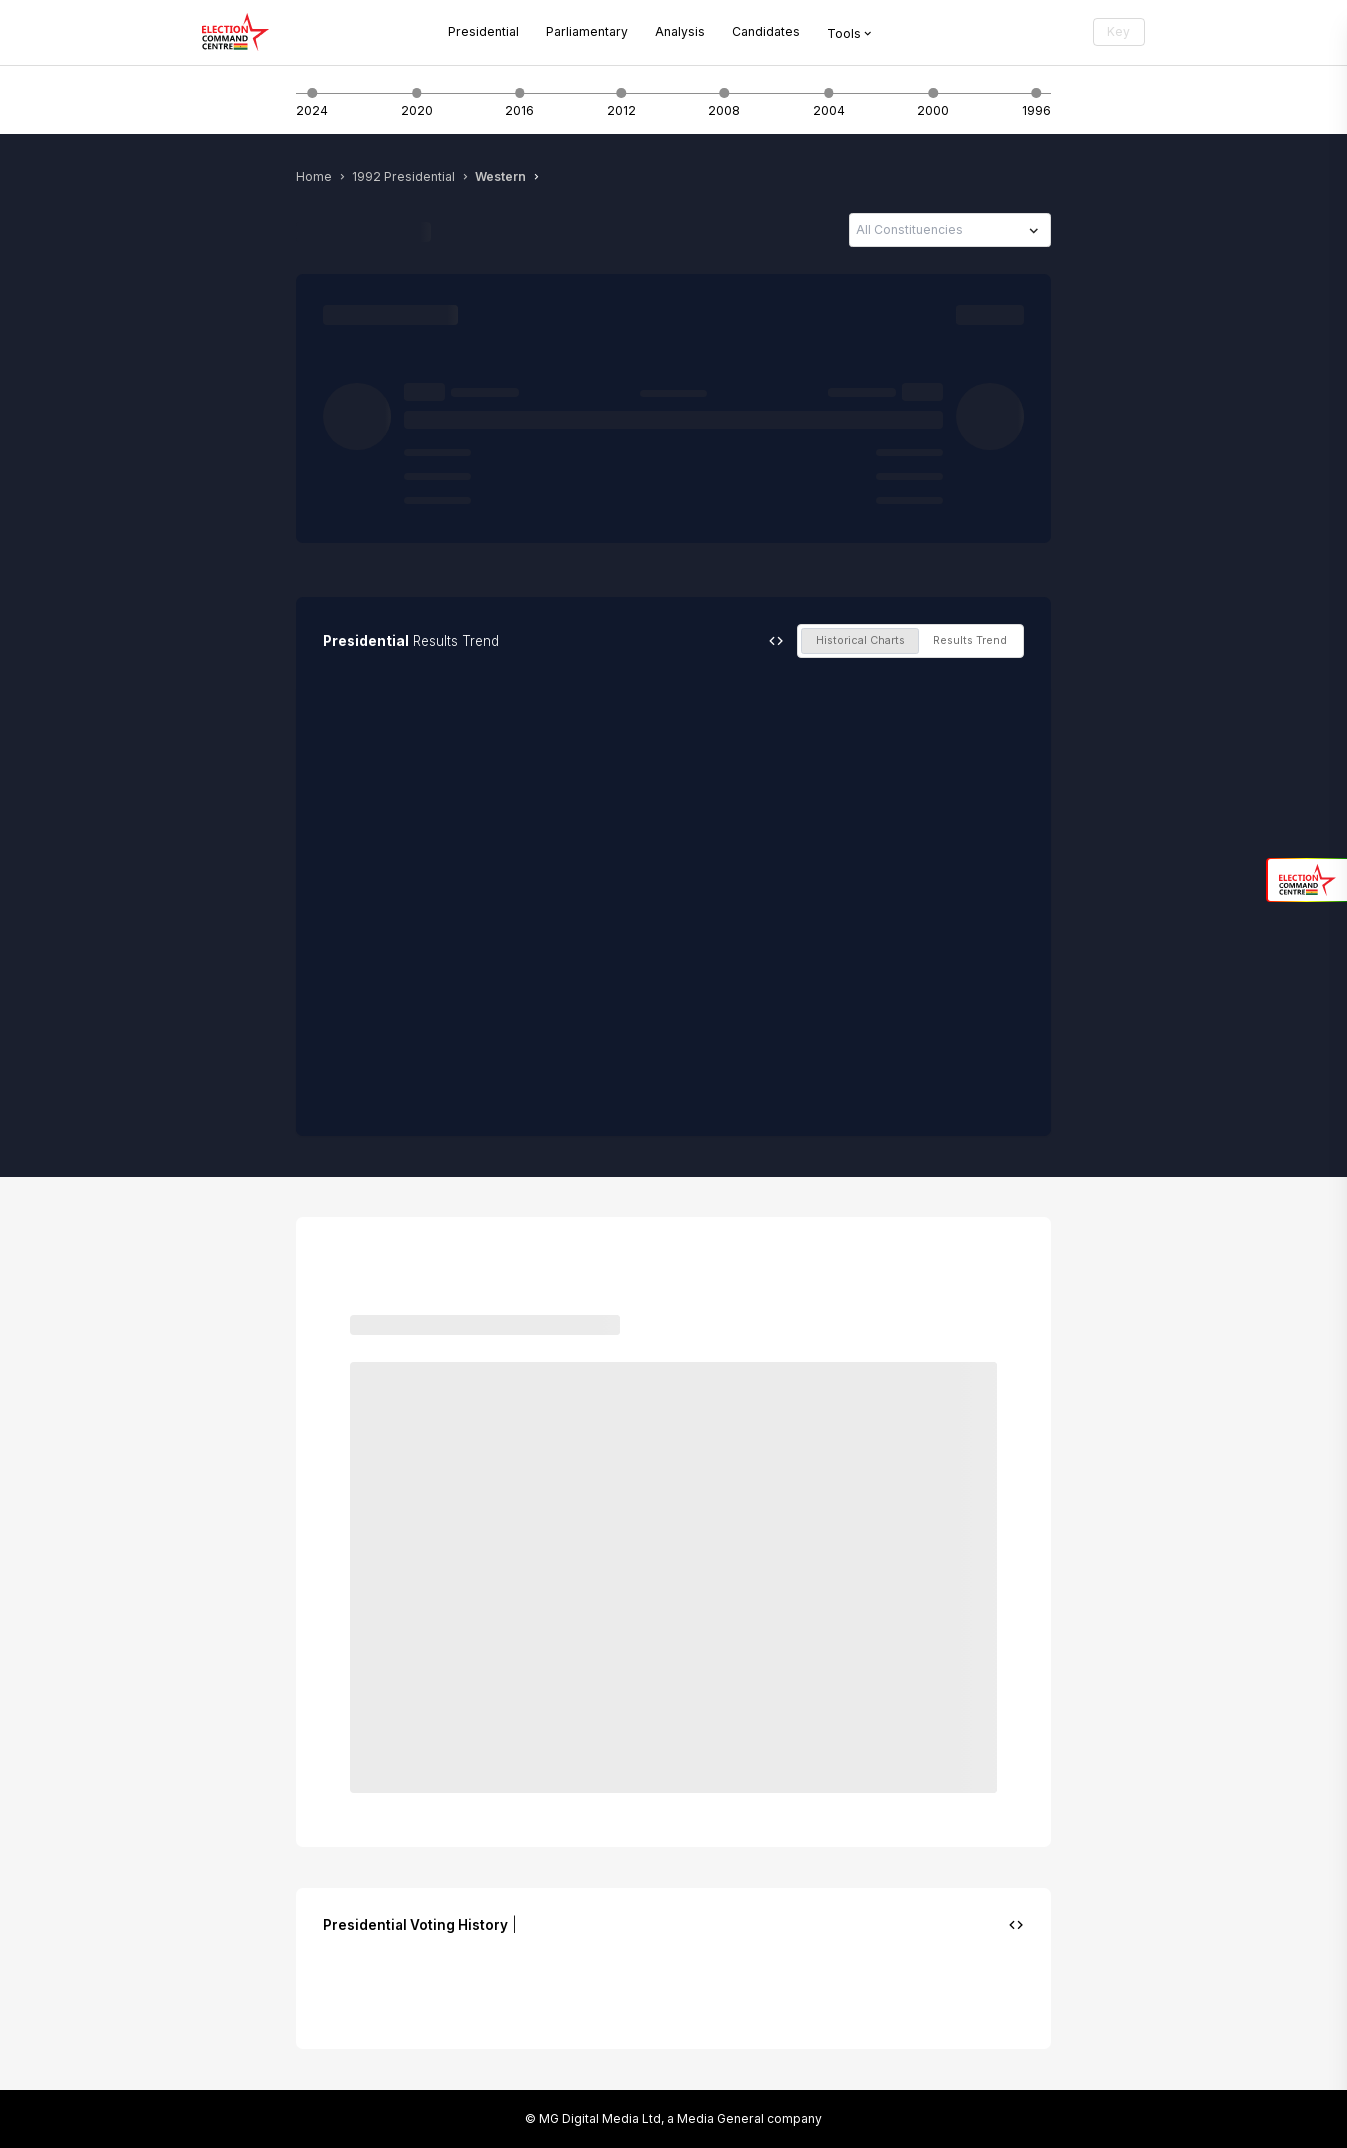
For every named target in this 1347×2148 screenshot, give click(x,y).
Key (1118, 31)
